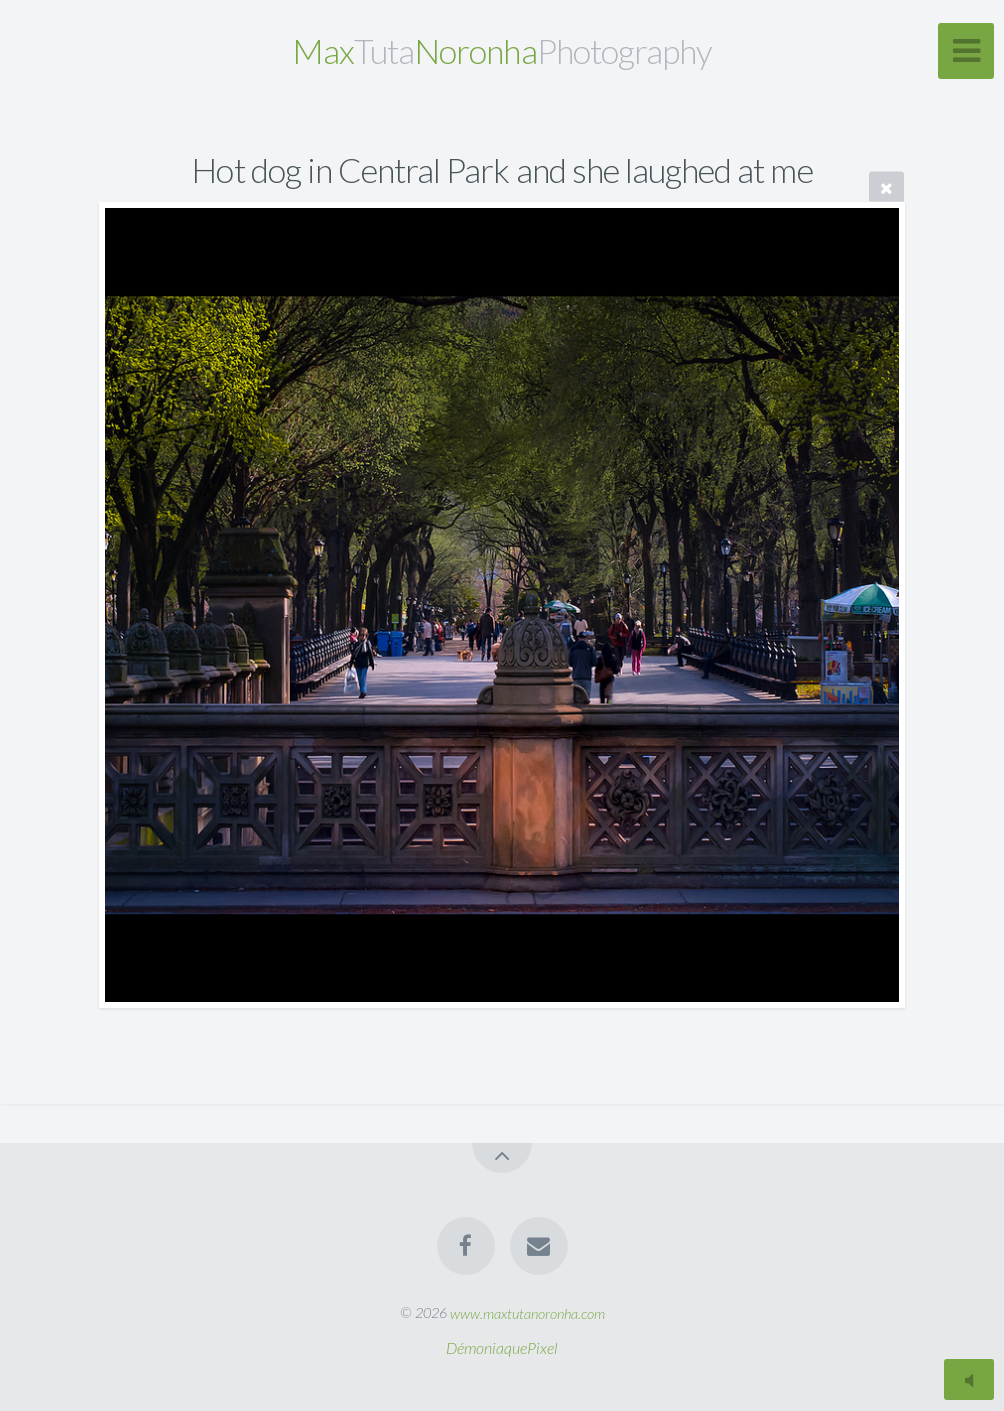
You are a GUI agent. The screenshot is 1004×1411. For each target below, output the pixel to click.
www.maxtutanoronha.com (527, 1312)
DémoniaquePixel (502, 1347)
